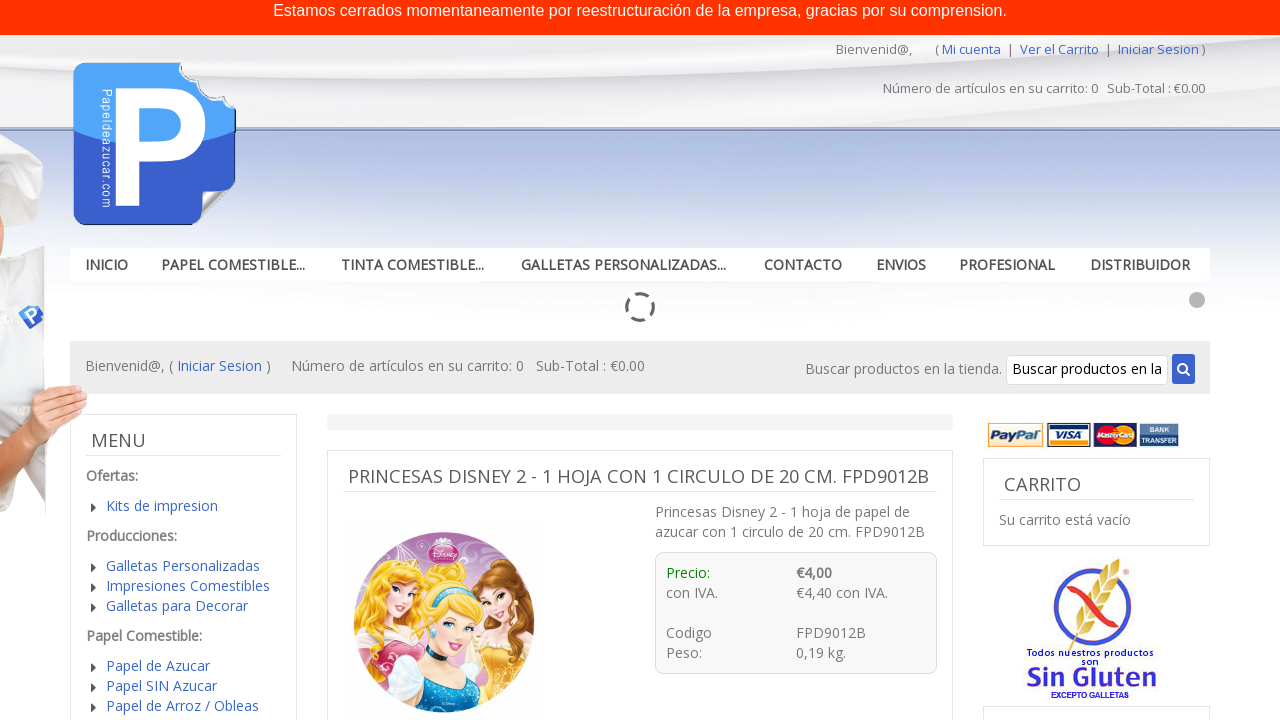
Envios (901, 264)
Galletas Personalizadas (183, 565)
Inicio (106, 264)
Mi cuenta (971, 49)
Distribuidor (1140, 264)
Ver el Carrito (1061, 49)
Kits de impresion (162, 505)
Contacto (803, 264)
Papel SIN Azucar (161, 685)
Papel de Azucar (158, 665)
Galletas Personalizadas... (623, 264)
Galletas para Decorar (177, 605)
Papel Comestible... (233, 264)
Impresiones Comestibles (188, 585)
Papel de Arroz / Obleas (182, 705)
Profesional (1007, 264)
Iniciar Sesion (1158, 49)
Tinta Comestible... (412, 264)
